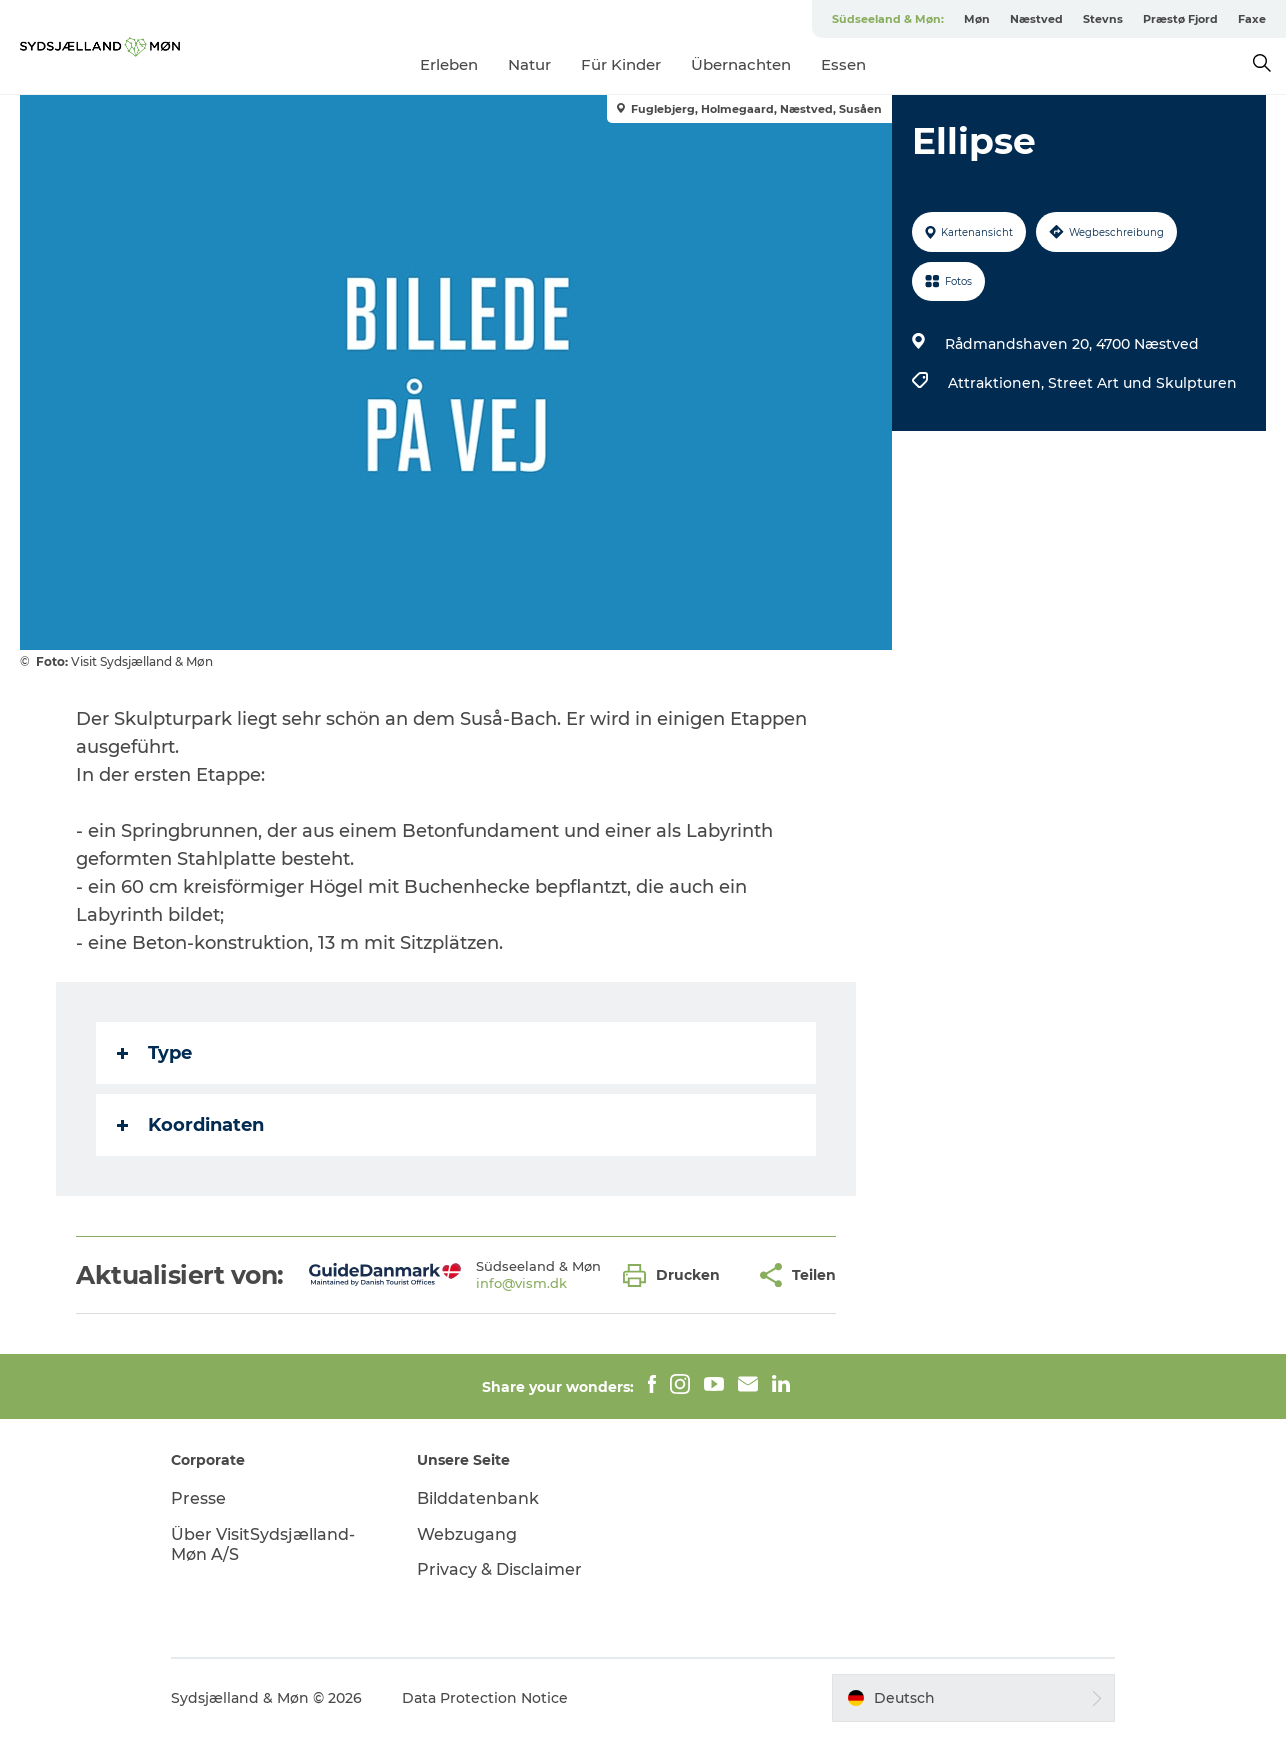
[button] (676, 1275)
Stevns (1103, 19)
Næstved (1036, 19)
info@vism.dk (521, 1283)
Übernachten (741, 64)
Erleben (449, 64)
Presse (198, 1498)
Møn (977, 19)
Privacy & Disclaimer (499, 1569)
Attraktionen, (998, 383)
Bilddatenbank (478, 1498)
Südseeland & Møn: (888, 19)
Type (154, 1053)
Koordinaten (190, 1125)
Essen (843, 64)
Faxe (1252, 19)
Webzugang (467, 1534)
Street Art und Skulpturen (1142, 383)
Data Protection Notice (485, 1698)
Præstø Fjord (1180, 19)
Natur (529, 64)
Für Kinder (621, 64)
